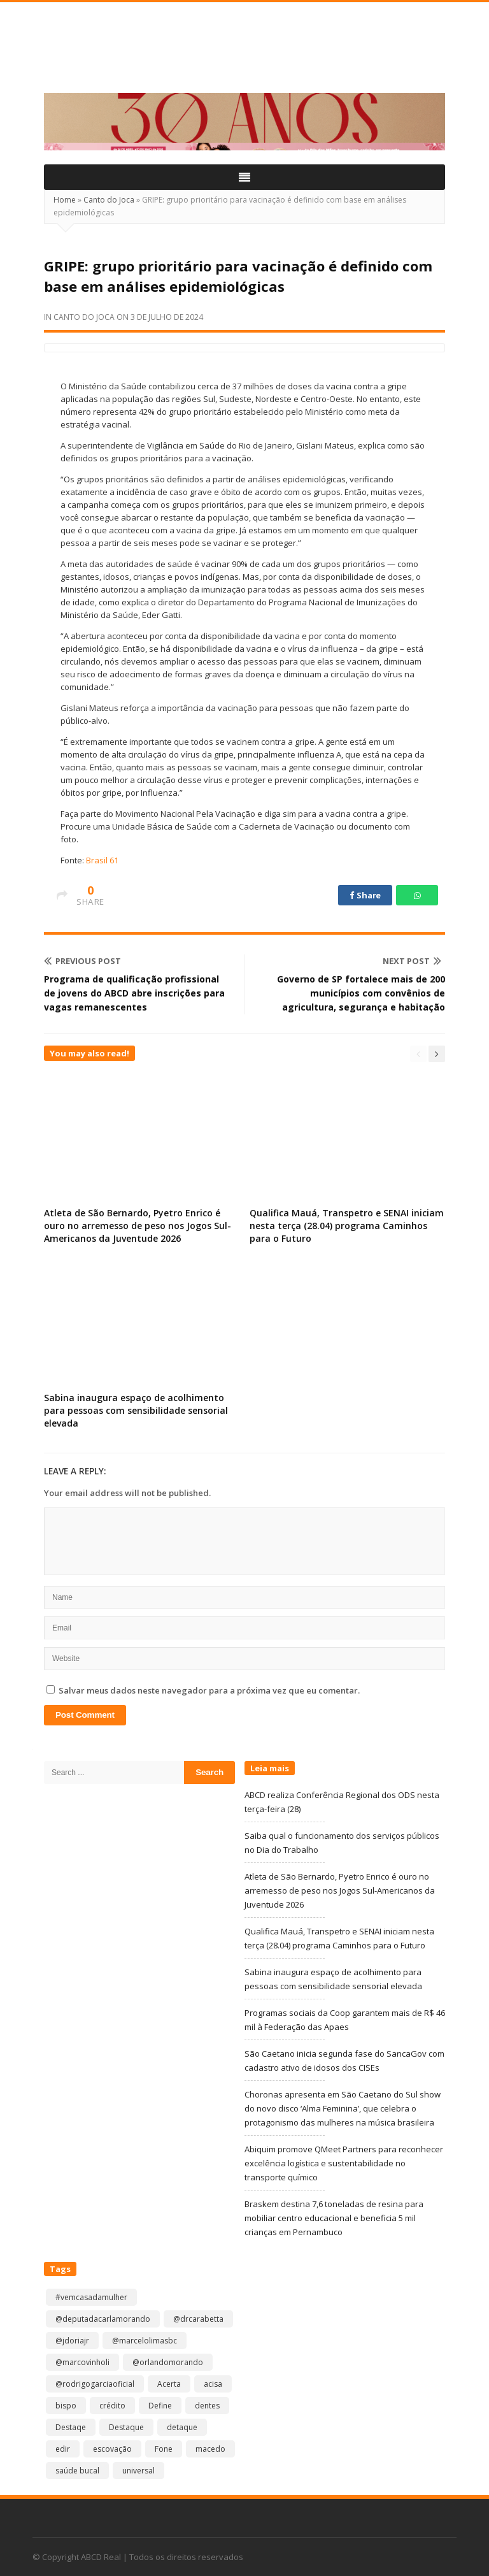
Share (365, 895)
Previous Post (82, 960)
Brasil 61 (102, 860)
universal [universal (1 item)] (138, 2470)
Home (64, 199)
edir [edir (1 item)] (62, 2448)
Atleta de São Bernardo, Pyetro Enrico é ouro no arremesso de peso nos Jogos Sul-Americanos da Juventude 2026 (137, 1225)
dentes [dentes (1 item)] (207, 2405)
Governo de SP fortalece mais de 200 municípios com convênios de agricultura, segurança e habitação (361, 993)
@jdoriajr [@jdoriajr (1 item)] (72, 2340)
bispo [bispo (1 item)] (65, 2405)
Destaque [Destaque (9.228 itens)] (126, 2427)
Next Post (412, 960)
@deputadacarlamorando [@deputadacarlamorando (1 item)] (102, 2318)
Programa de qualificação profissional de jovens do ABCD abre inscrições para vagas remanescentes (134, 993)
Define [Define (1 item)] (160, 2405)
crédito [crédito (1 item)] (112, 2405)
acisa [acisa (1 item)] (213, 2383)
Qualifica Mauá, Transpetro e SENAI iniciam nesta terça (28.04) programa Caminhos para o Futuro (347, 1225)
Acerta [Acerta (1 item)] (169, 2383)
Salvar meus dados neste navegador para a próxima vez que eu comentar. (209, 1690)
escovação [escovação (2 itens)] (112, 2448)
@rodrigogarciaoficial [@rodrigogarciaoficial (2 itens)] (94, 2383)
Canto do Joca (108, 199)
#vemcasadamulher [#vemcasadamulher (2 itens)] (91, 2297)
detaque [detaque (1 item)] (182, 2427)
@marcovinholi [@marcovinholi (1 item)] (82, 2362)
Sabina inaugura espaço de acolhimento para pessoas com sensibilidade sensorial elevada (136, 1410)
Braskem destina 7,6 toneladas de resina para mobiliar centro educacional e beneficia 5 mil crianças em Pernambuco (333, 2218)
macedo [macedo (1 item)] (210, 2448)
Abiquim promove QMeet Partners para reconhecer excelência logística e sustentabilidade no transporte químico (343, 2163)
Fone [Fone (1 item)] (164, 2448)
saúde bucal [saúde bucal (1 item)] (77, 2470)
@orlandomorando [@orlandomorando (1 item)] (167, 2362)
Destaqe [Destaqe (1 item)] (70, 2427)
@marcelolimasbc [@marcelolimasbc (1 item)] (144, 2340)
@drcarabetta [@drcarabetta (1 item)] (198, 2318)
